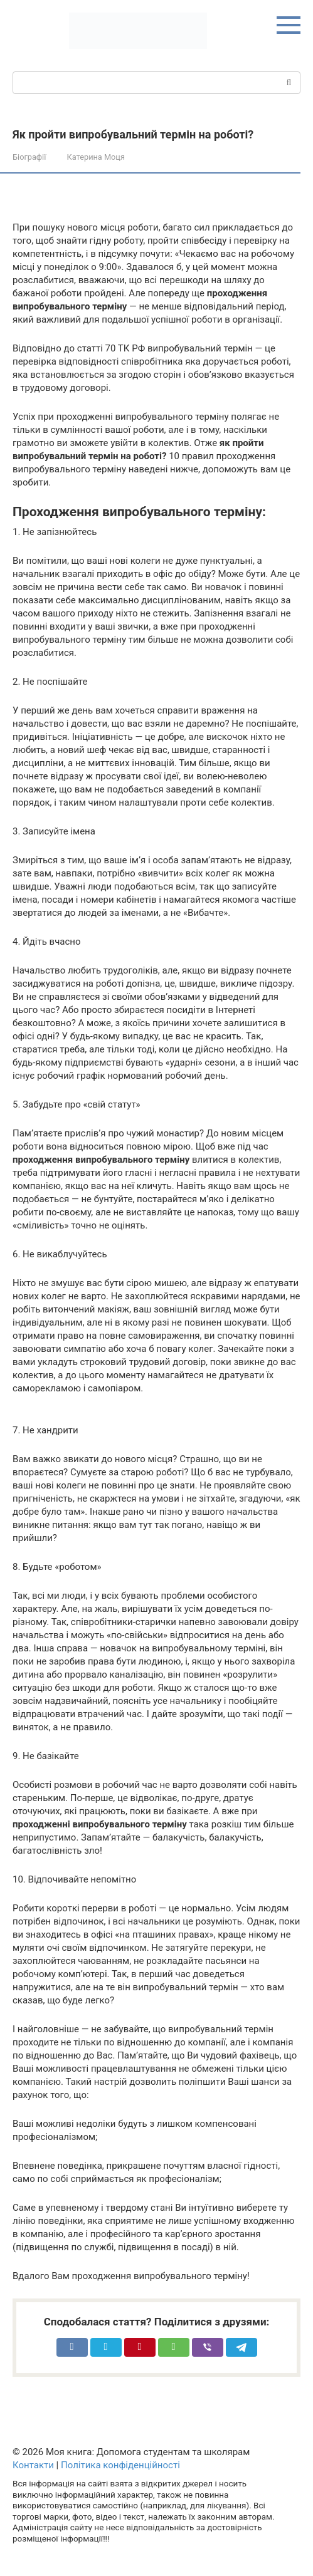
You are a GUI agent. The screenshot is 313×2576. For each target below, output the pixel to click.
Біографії (29, 157)
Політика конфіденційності (120, 2465)
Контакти (33, 2465)
